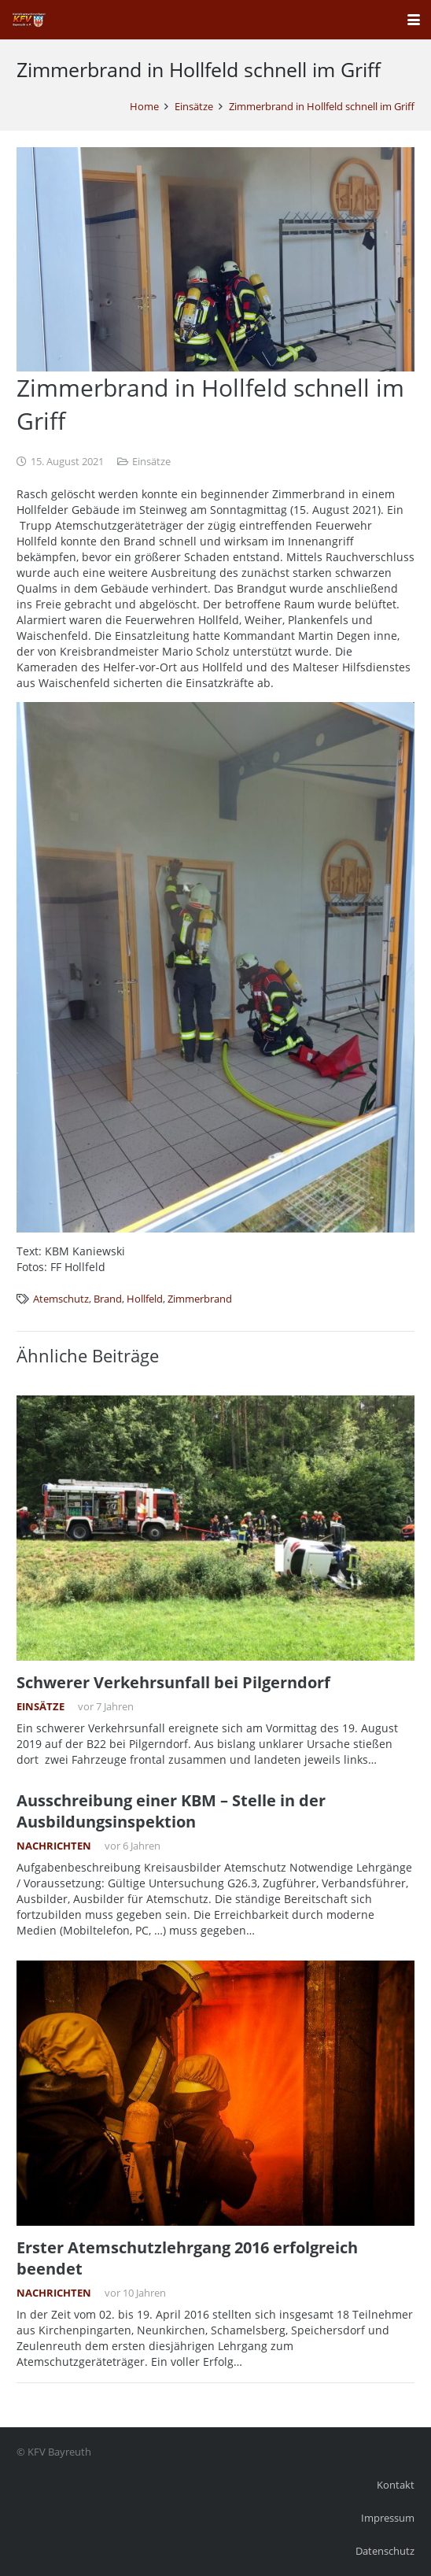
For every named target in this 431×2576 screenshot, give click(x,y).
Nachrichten (54, 1846)
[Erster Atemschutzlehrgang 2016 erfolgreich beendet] (215, 2093)
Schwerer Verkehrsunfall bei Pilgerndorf (173, 1682)
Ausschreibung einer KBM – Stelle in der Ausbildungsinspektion (171, 1811)
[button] (414, 19)
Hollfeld (145, 1299)
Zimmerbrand (200, 1299)
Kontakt (395, 2485)
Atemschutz (61, 1299)
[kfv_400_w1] (28, 20)
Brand (108, 1299)
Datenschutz (384, 2551)
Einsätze (151, 461)
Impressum (387, 2518)
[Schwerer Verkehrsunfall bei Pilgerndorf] (215, 1528)
